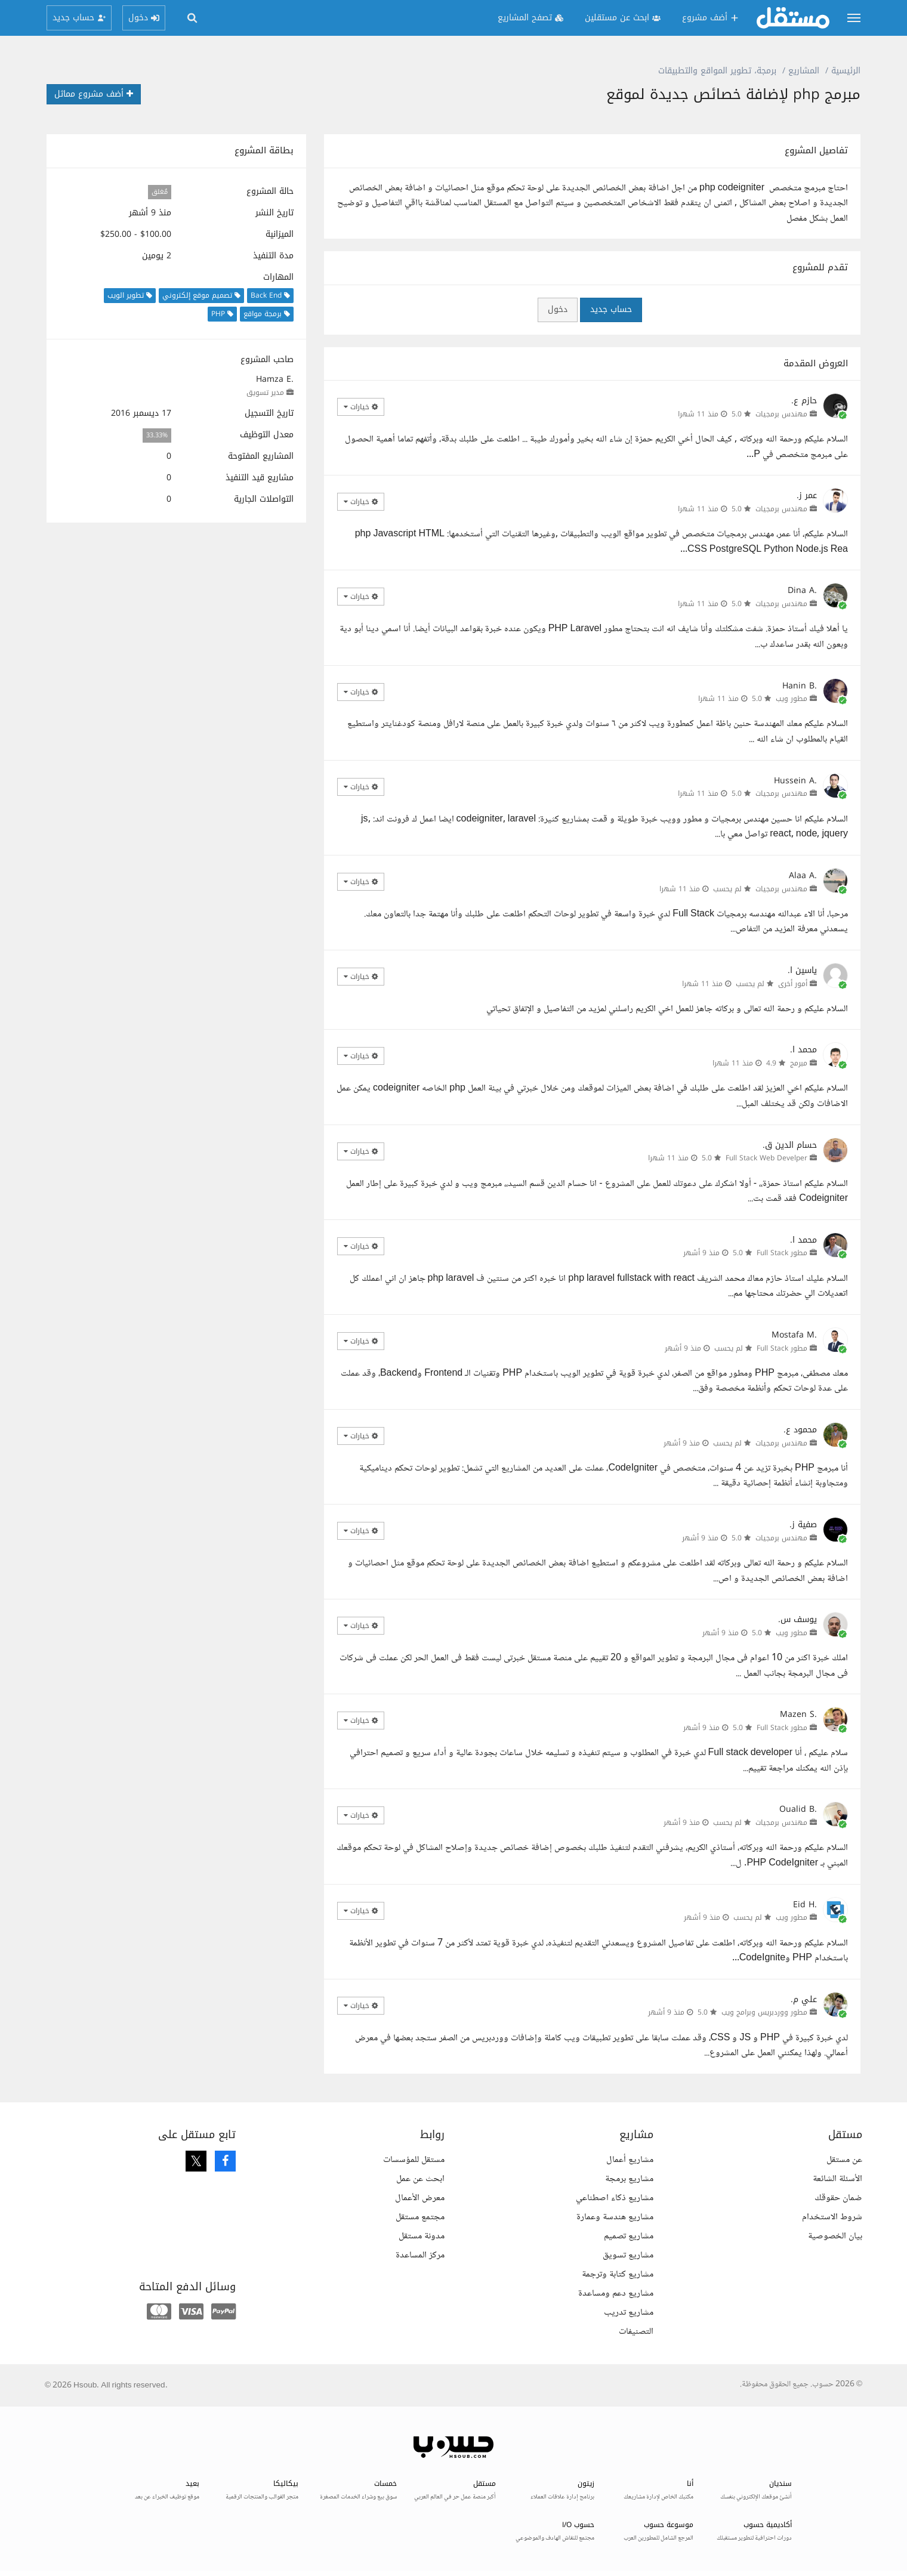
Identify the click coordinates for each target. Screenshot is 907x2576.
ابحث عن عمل (420, 2179)
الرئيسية (845, 71)
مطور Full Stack (782, 1252)
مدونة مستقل (422, 2236)
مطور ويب (791, 698)
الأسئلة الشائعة (837, 2179)
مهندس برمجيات (781, 414)
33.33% (157, 435)
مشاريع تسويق (628, 2255)
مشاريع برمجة (629, 2179)
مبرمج (798, 1063)
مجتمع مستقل (420, 2217)
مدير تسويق (265, 392)
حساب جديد (611, 309)
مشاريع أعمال (629, 2160)
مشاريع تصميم (628, 2236)
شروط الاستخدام (832, 2217)
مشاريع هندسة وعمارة (614, 2217)
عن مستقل (844, 2160)
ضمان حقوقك (838, 2198)
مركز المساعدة (420, 2255)
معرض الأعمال (420, 2198)
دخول (557, 309)
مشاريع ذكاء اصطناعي (614, 2198)
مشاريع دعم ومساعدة (615, 2293)
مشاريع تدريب (628, 2313)
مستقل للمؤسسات (414, 2160)
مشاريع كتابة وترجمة (617, 2274)
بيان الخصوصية (835, 2236)
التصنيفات (636, 2332)
